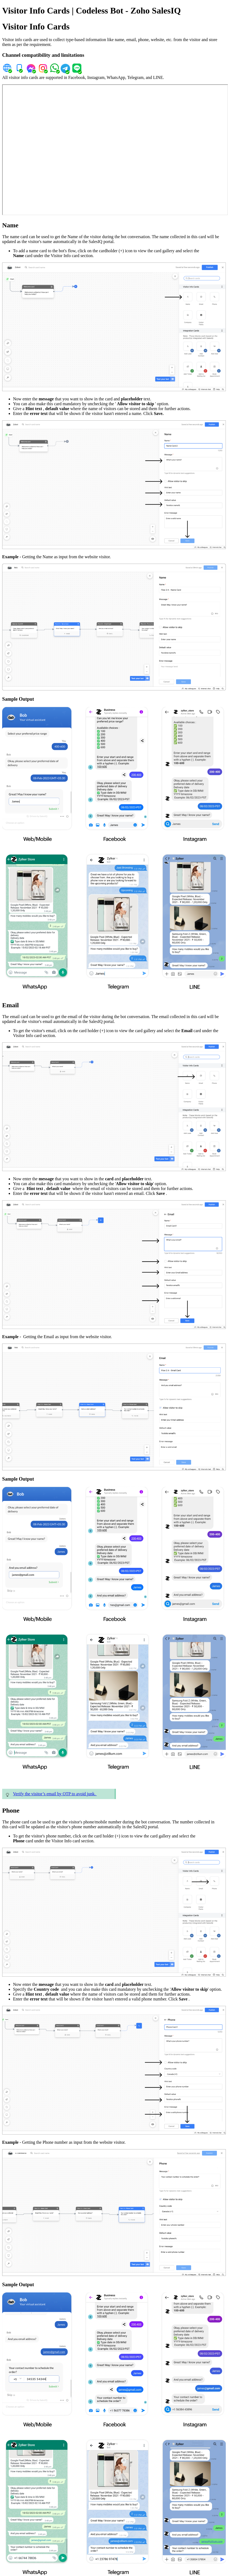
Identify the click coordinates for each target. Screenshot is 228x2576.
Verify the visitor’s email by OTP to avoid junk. (55, 1793)
